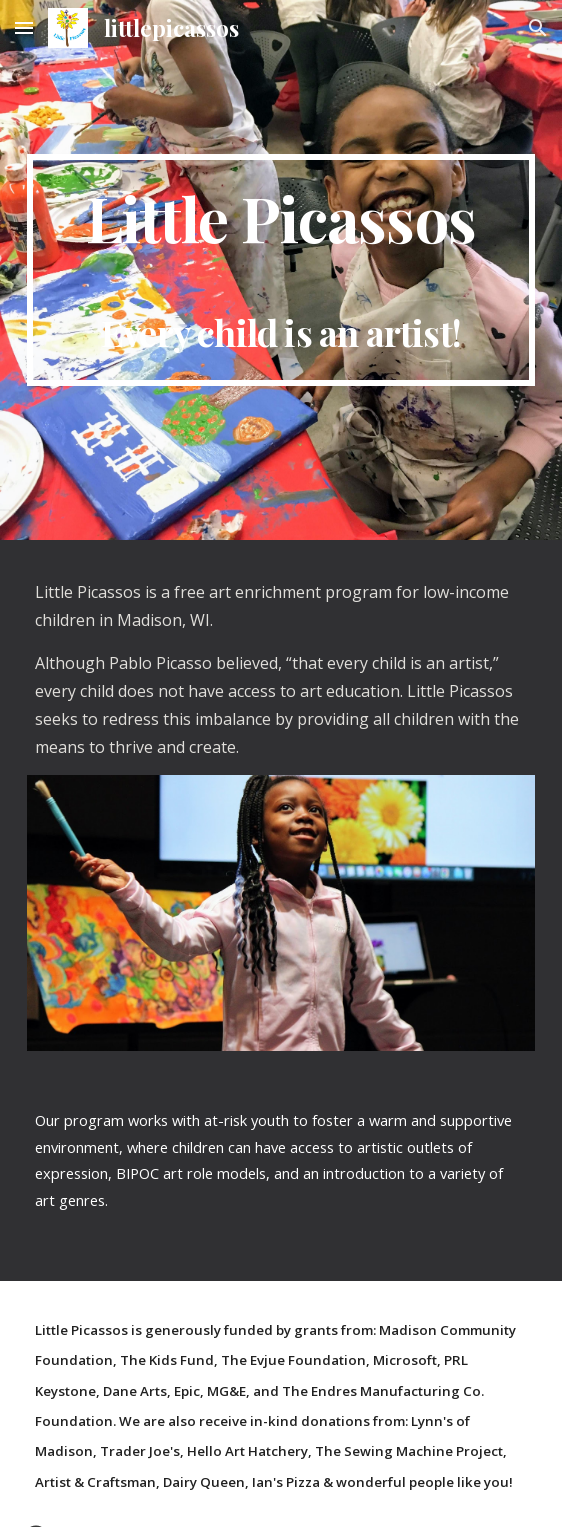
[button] (24, 27)
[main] (280, 269)
